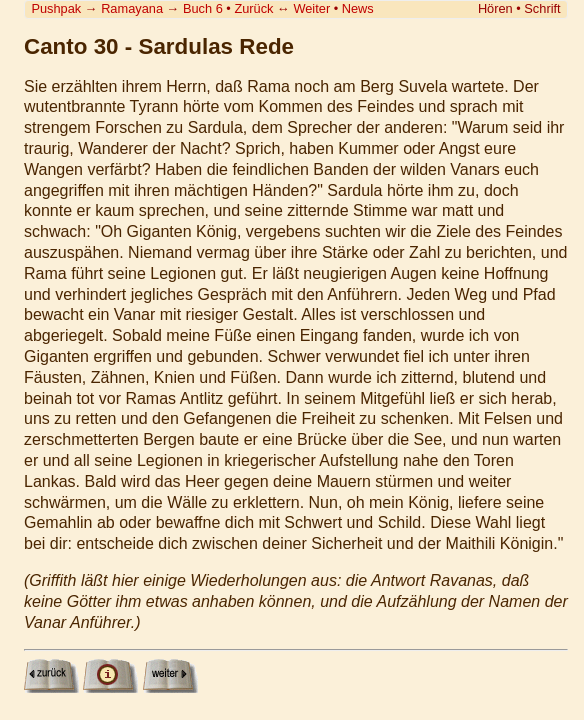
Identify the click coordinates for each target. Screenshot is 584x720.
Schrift (542, 8)
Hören (495, 8)
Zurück (253, 8)
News (358, 8)
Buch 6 (203, 8)
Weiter (311, 8)
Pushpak (56, 8)
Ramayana (132, 8)
